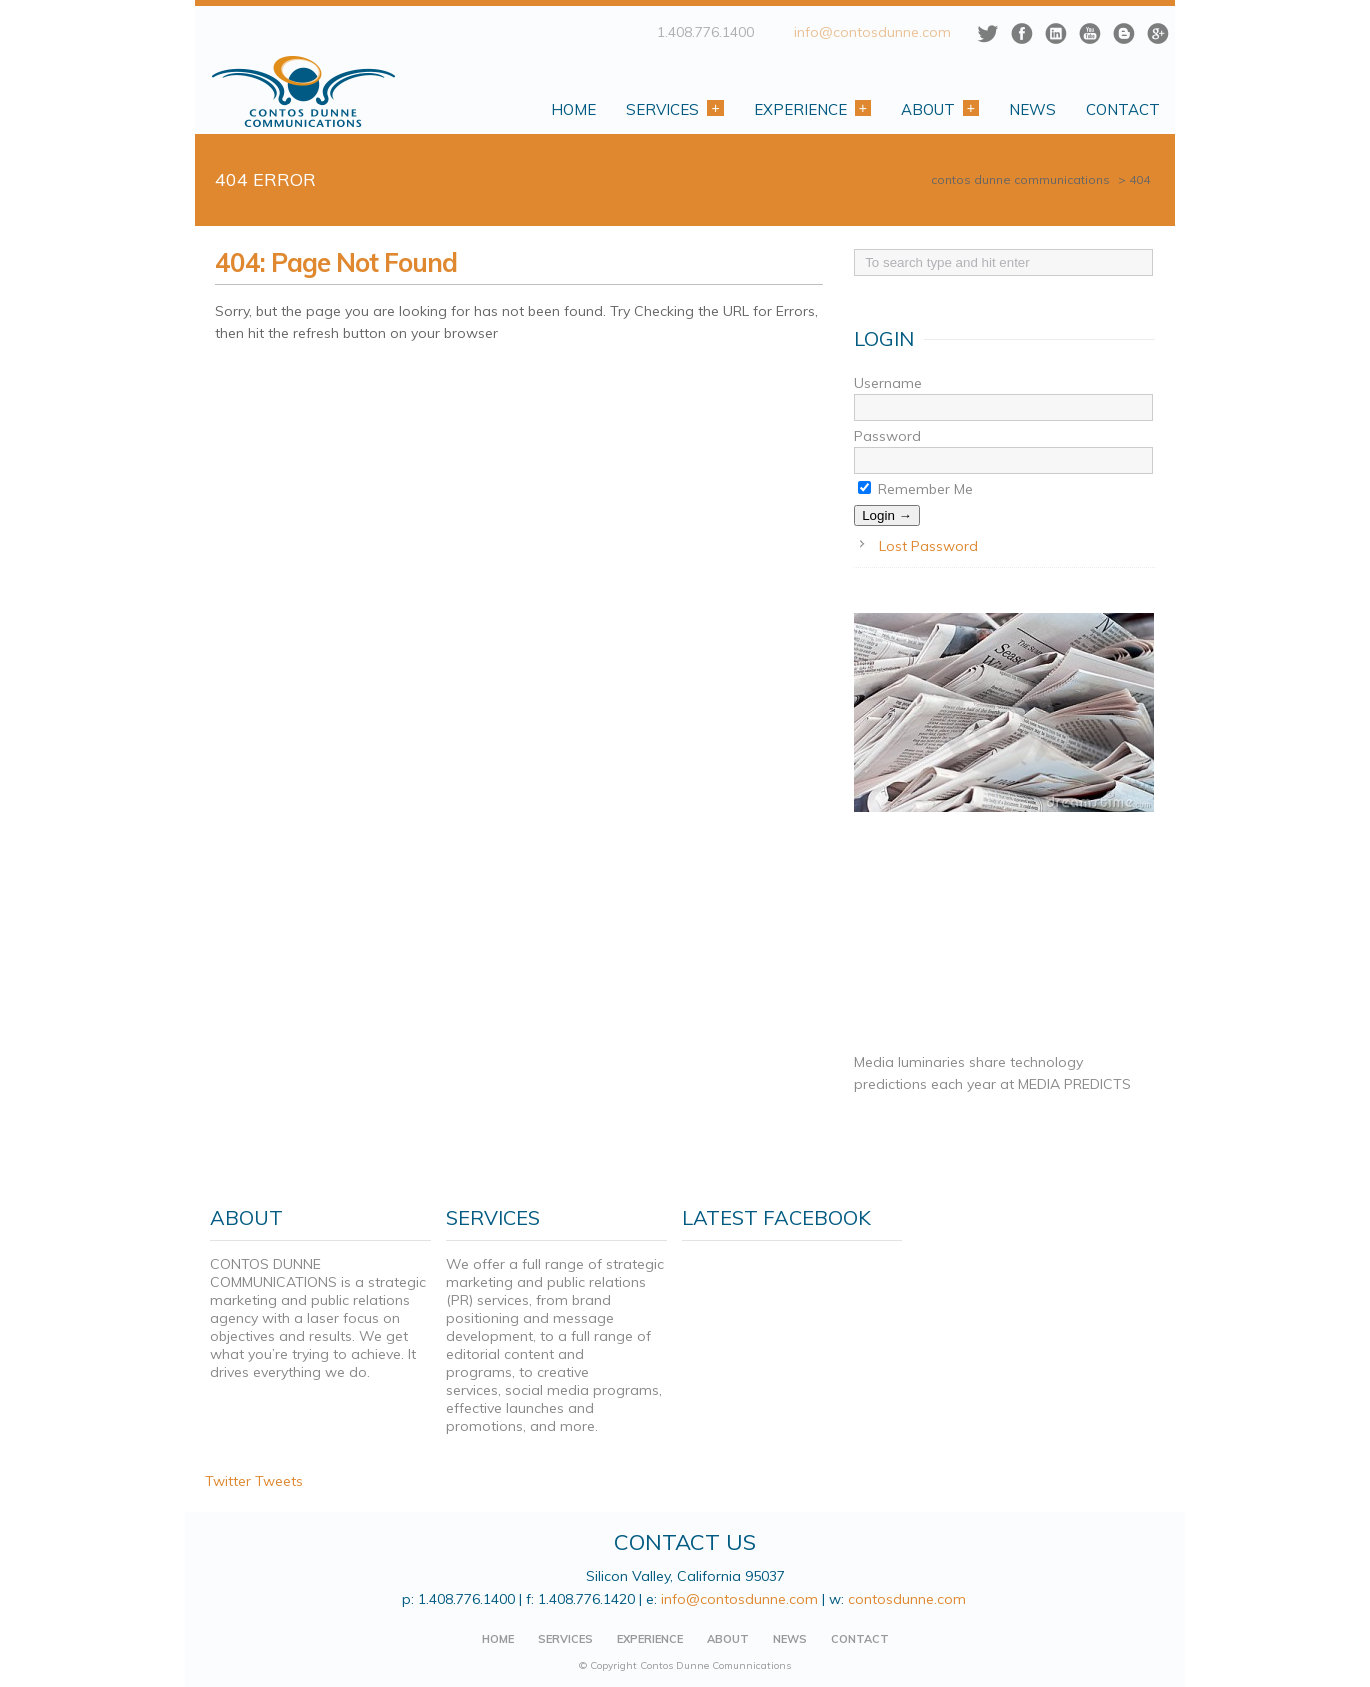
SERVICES (565, 1639)
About (940, 109)
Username (888, 383)
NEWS (790, 1639)
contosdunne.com (908, 1599)
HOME (498, 1639)
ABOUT (728, 1639)
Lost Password (928, 546)
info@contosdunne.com (872, 32)
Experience (812, 109)
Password (887, 436)
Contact (1123, 109)
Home (573, 109)
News (1032, 109)
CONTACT (860, 1639)
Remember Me (915, 489)
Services (674, 109)
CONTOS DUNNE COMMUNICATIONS (1020, 179)
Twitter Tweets (254, 1481)
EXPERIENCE (650, 1639)
